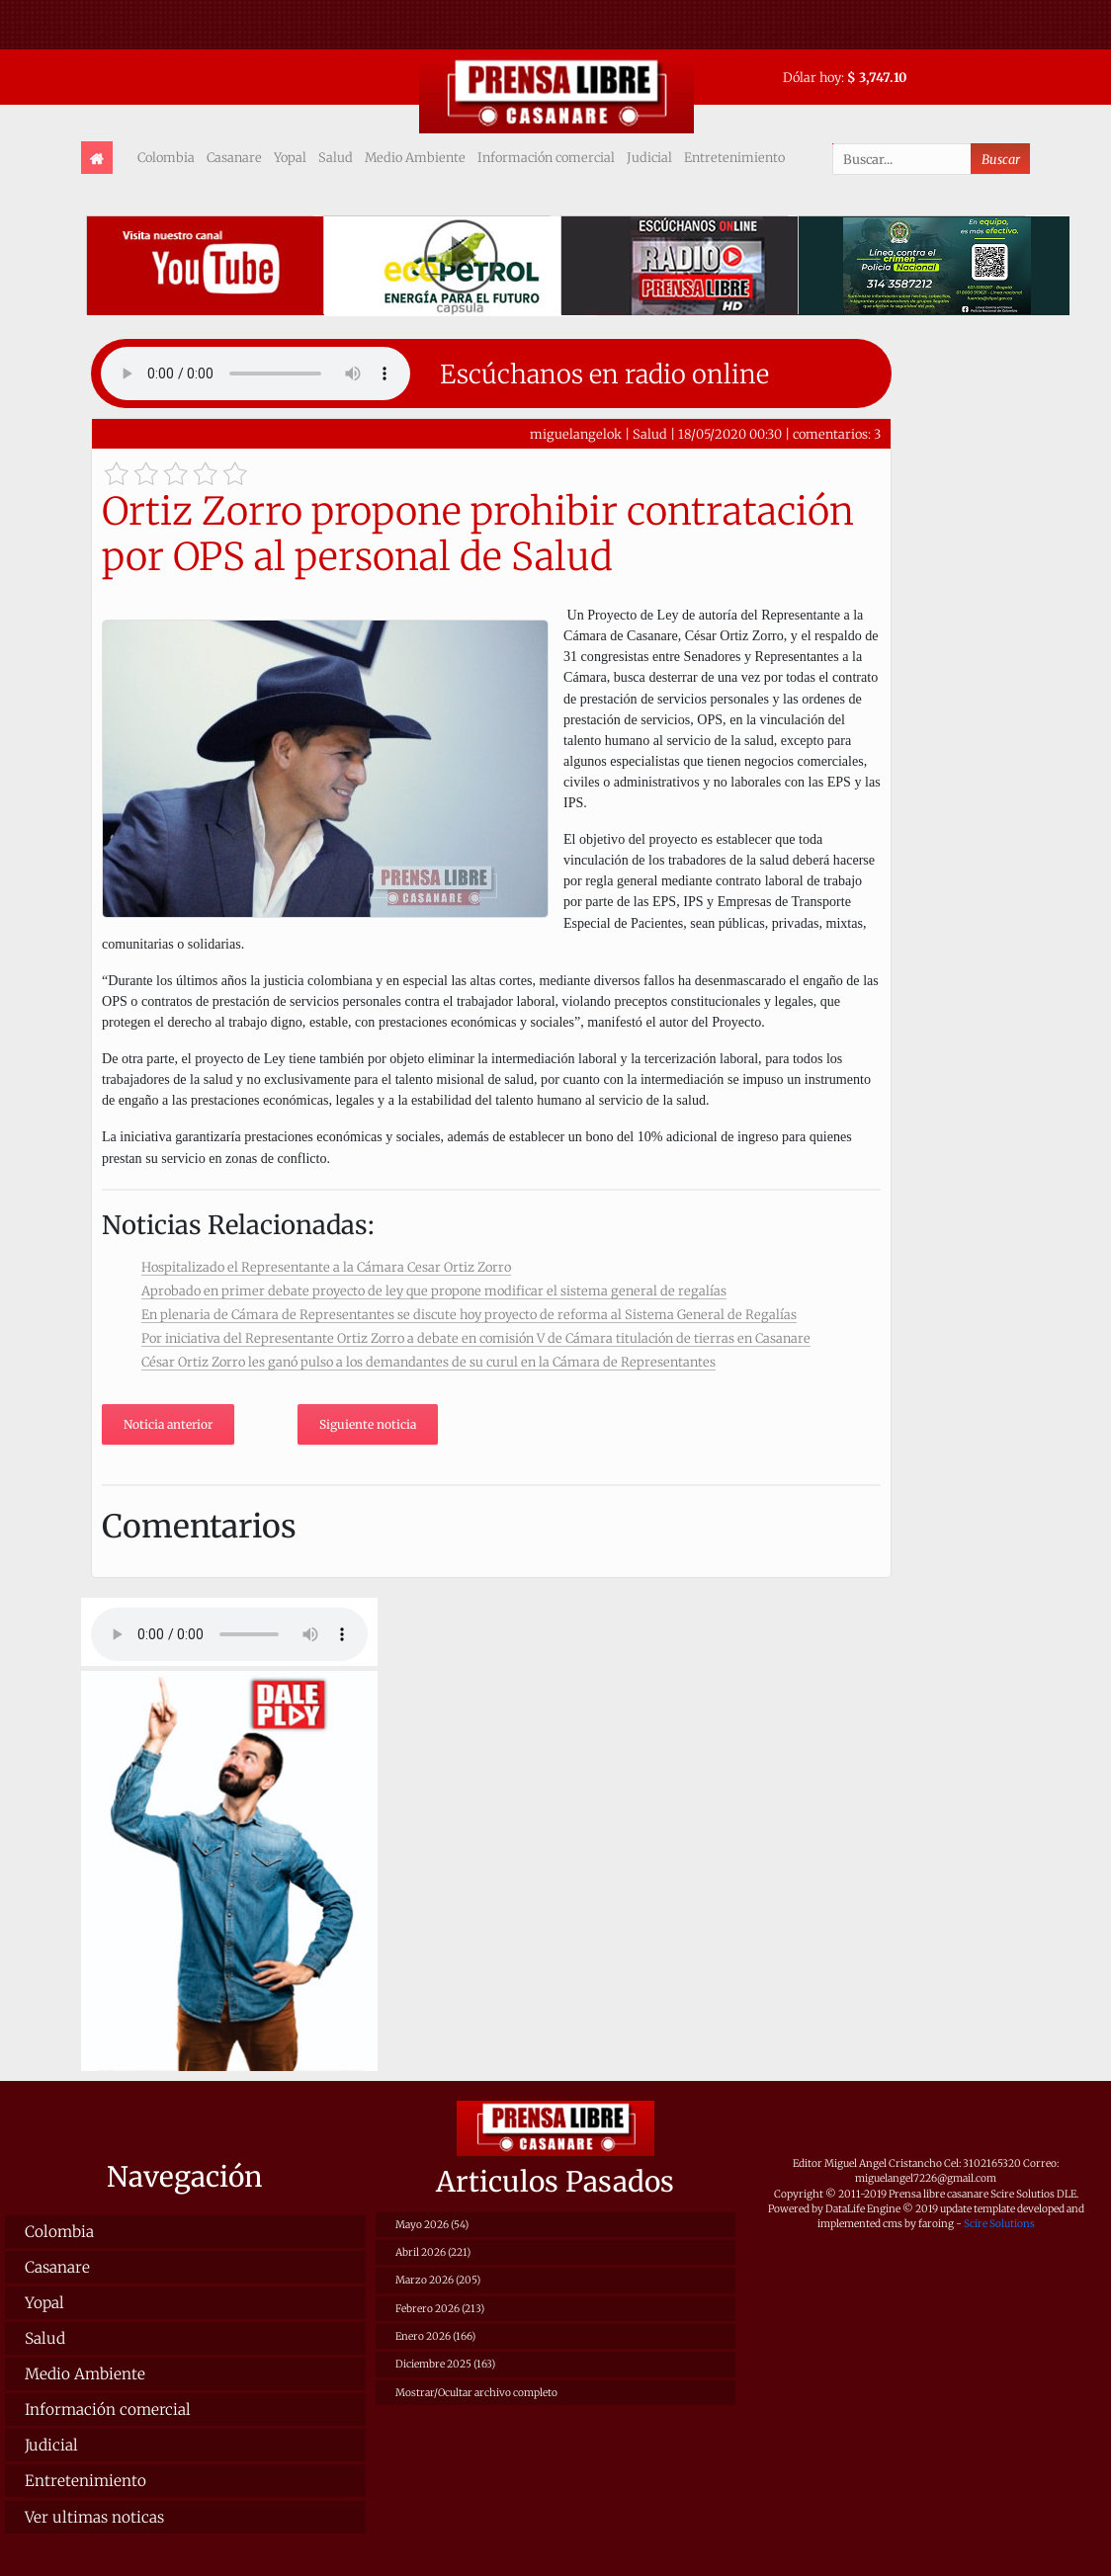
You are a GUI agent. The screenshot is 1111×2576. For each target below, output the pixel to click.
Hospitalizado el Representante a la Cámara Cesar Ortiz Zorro (326, 1267)
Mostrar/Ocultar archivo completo (476, 2392)
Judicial (649, 157)
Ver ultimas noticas (94, 2517)
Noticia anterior (168, 1424)
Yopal (290, 157)
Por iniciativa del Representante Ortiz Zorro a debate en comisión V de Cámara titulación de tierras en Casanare (476, 1338)
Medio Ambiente (415, 157)
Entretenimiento (734, 157)
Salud (335, 157)
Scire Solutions (999, 2223)
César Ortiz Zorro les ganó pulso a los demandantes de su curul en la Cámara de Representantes (428, 1362)
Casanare (234, 157)
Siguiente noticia (367, 1424)
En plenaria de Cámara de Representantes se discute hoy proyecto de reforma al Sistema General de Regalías (469, 1314)
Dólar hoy (812, 77)
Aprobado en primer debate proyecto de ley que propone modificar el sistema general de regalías (433, 1290)
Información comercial (546, 157)
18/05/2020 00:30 (730, 434)
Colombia (166, 157)
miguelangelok (576, 434)
